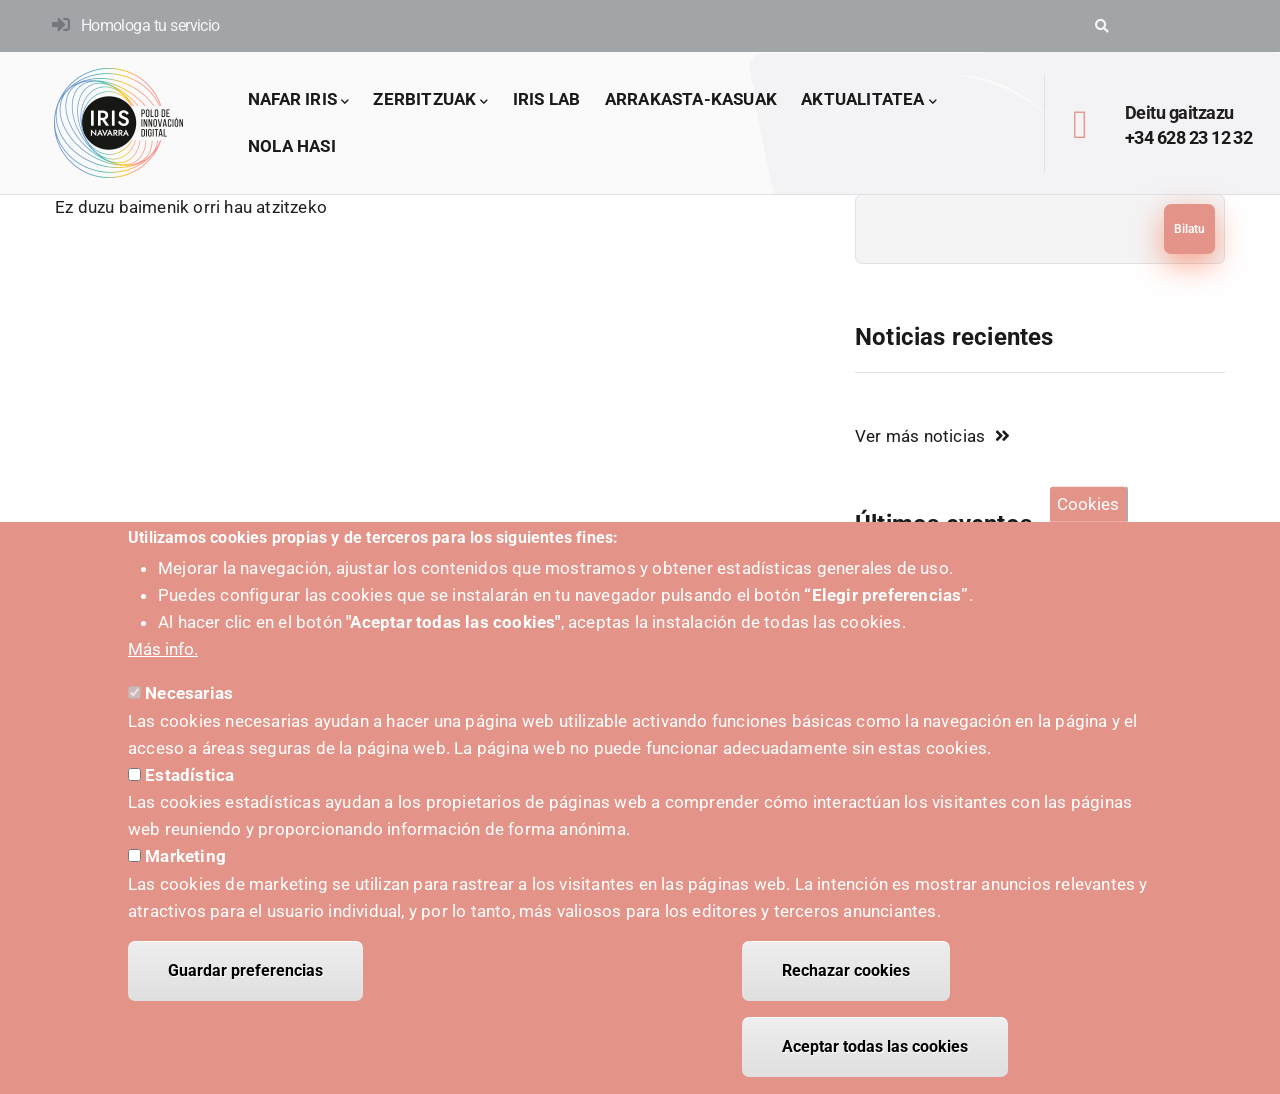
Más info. (163, 667)
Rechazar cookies (846, 988)
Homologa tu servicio (150, 25)
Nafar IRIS (298, 100)
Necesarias (189, 711)
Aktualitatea (869, 100)
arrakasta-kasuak (691, 99)
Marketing (185, 874)
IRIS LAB (547, 99)
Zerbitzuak (430, 100)
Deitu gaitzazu (1179, 112)
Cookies (1088, 522)
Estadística (189, 793)
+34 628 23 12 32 (1188, 137)
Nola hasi (292, 146)
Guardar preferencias (245, 988)
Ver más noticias (920, 436)
